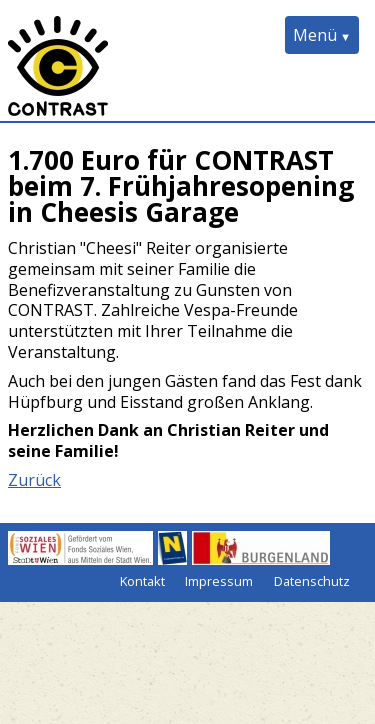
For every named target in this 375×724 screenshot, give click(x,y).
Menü (315, 35)
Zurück (34, 480)
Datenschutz (312, 581)
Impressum (219, 581)
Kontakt (142, 581)
